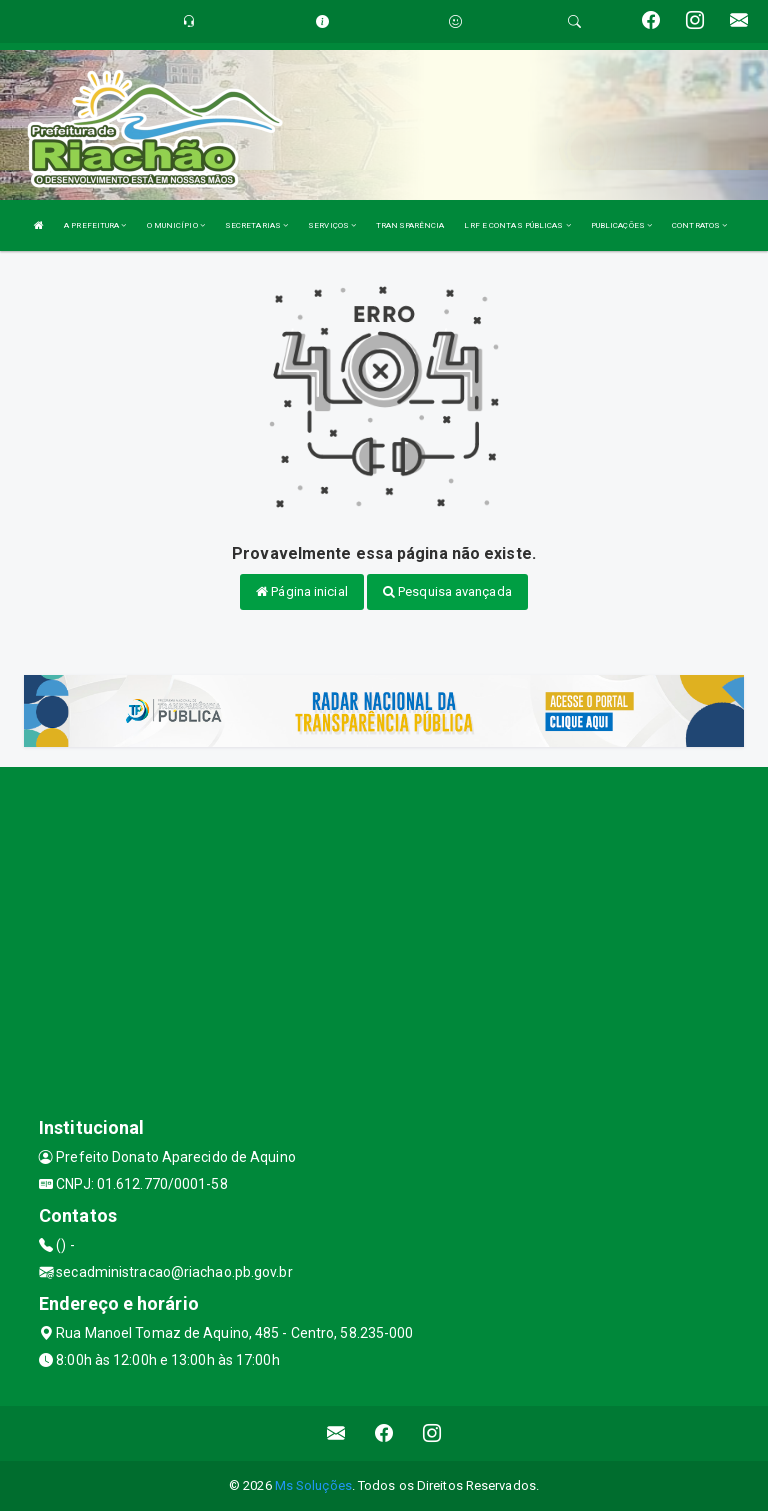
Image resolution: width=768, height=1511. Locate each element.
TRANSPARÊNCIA (410, 225)
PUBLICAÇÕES (621, 225)
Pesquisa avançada (447, 591)
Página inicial (302, 591)
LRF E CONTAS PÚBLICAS (517, 225)
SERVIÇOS (332, 225)
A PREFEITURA (95, 225)
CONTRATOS (699, 225)
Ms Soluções (313, 1485)
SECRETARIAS (256, 225)
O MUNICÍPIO (176, 225)
